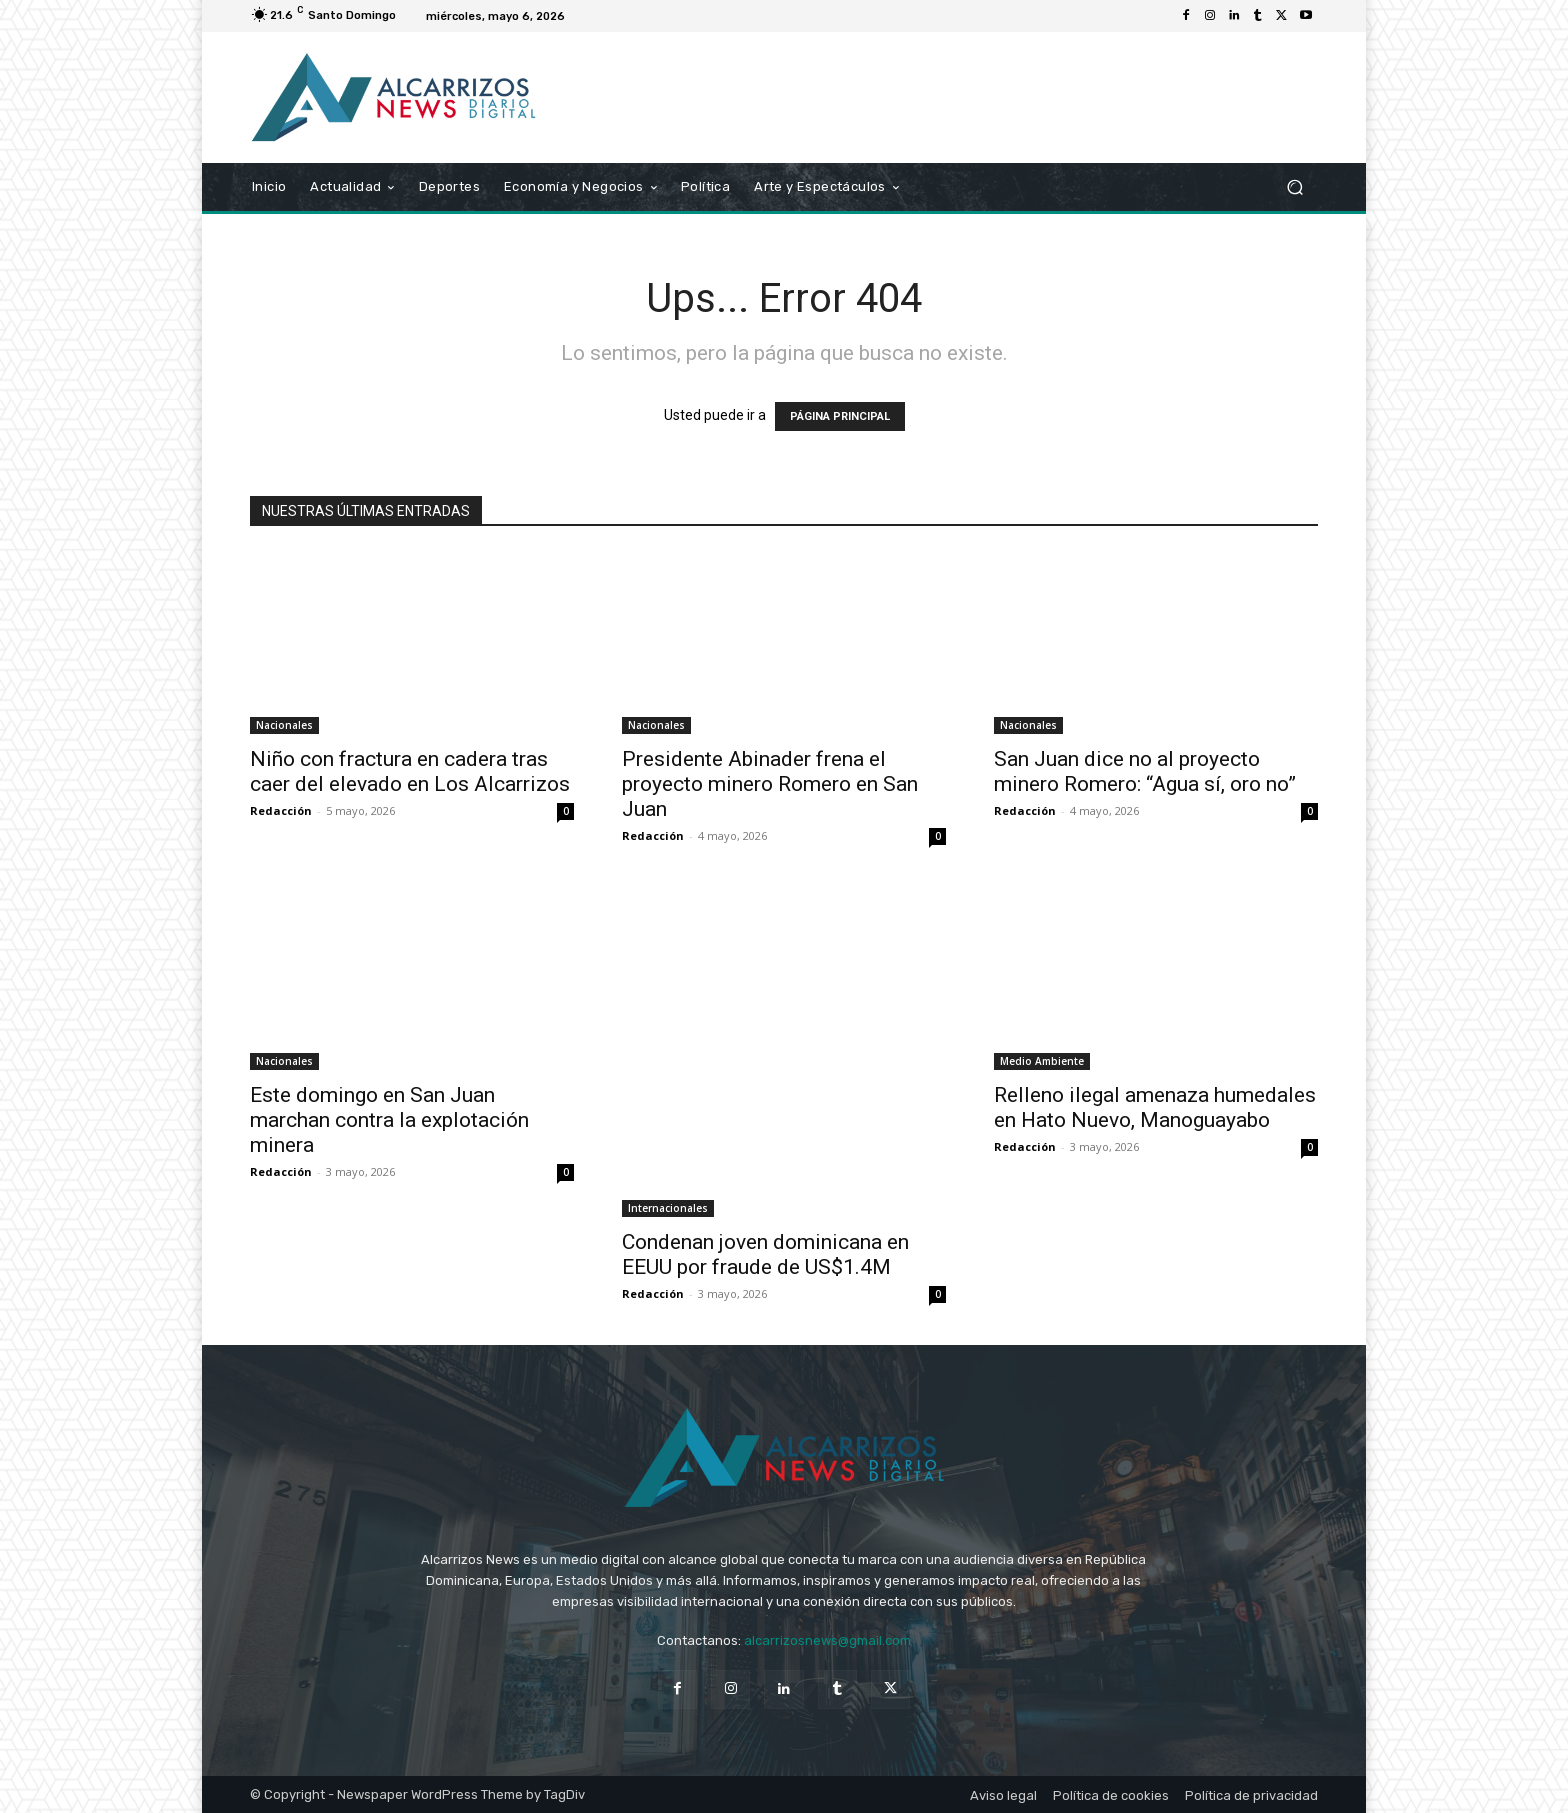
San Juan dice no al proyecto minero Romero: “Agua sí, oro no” (1145, 771)
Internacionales (668, 1208)
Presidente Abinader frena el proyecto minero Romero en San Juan (770, 784)
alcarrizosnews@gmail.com (827, 1640)
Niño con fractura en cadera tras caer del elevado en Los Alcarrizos (410, 771)
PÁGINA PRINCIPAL (840, 416)
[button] (1294, 187)
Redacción (281, 810)
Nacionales (284, 725)
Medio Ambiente (1042, 1061)
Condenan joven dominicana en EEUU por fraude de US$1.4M (765, 1254)
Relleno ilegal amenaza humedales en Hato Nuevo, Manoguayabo (1155, 1107)
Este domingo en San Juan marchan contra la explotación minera (389, 1120)
